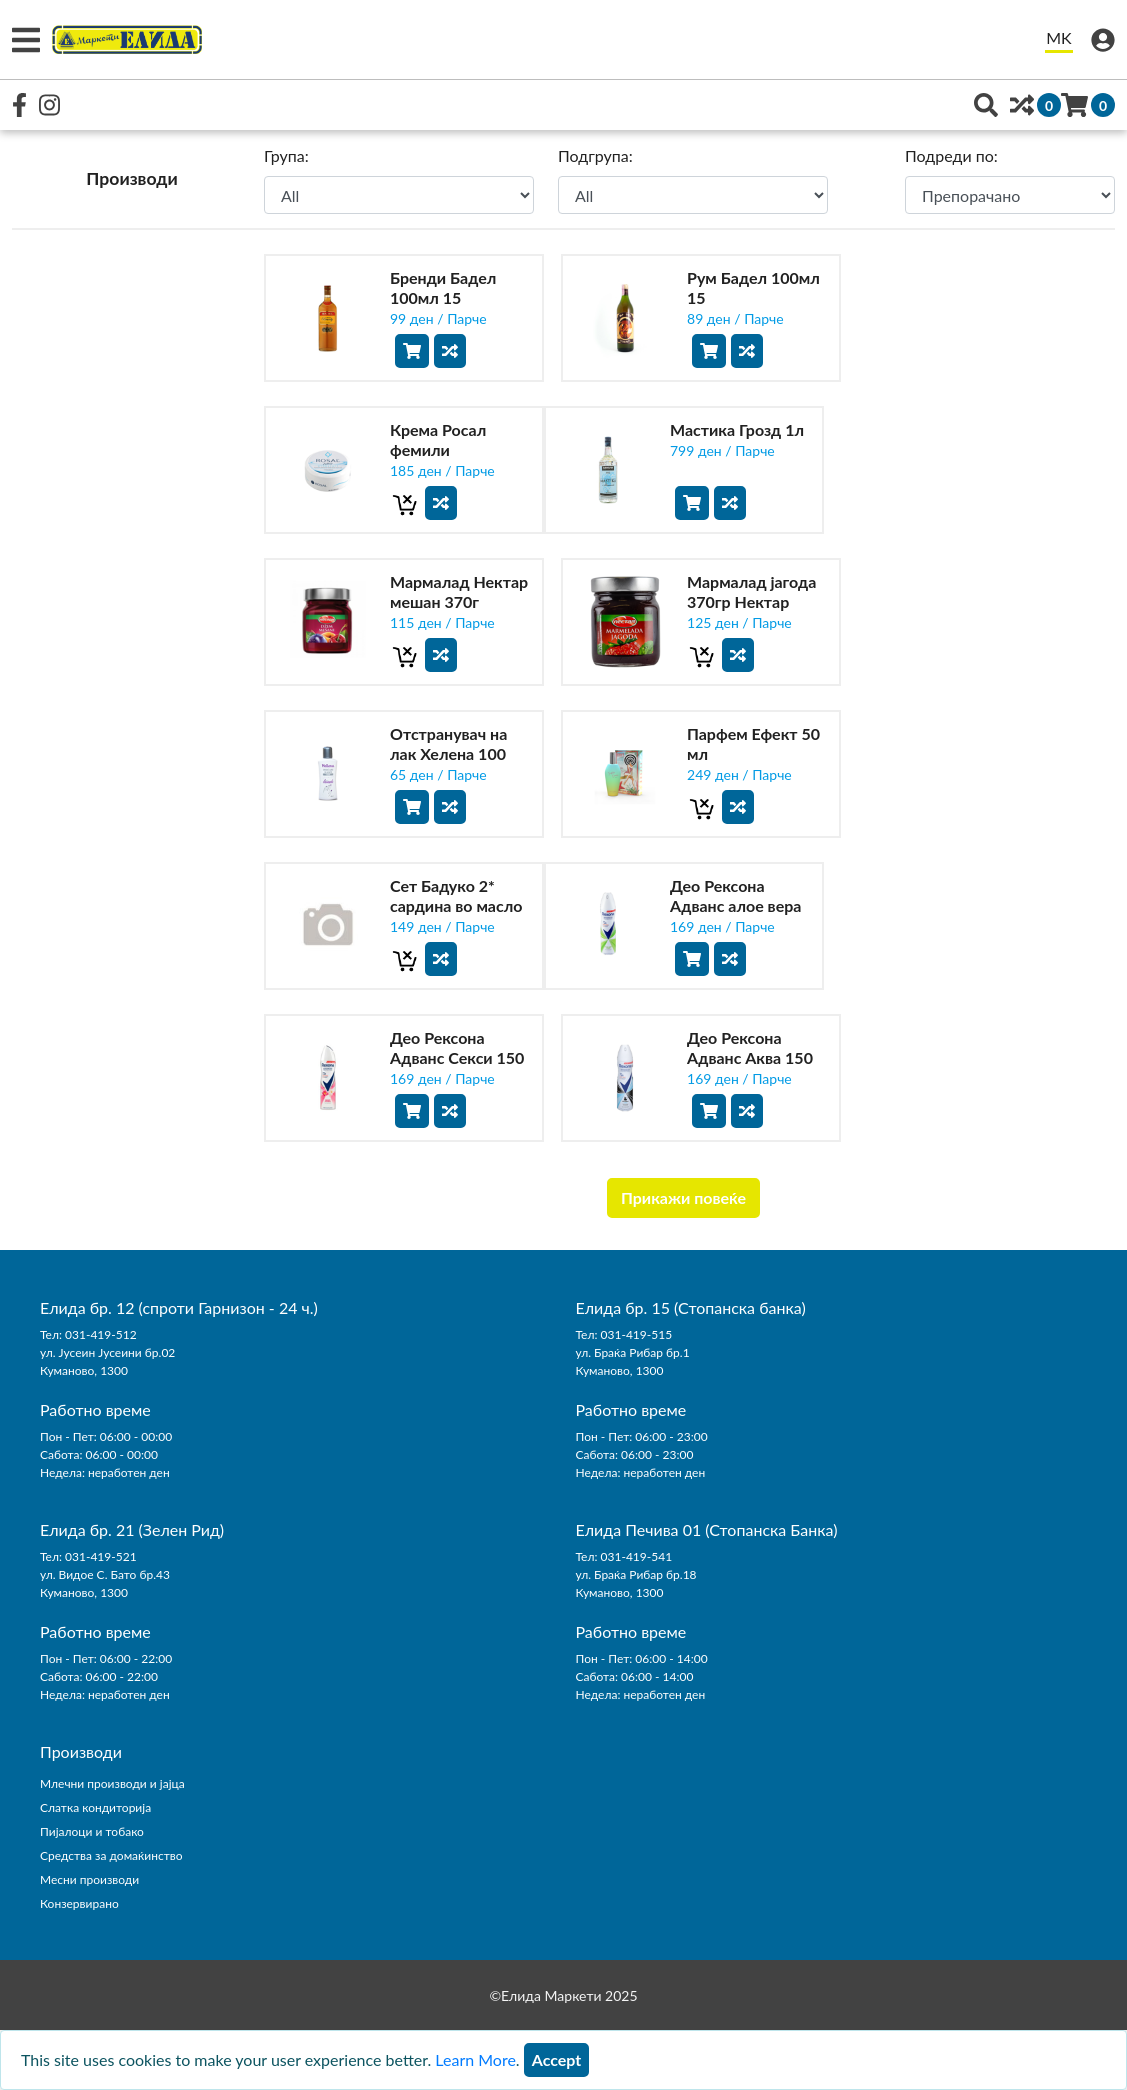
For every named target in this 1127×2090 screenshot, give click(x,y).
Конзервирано (79, 1903)
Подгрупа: (595, 155)
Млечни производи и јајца (112, 1783)
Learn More (475, 2059)
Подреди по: (951, 155)
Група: (286, 155)
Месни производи (89, 1879)
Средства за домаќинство (111, 1855)
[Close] (557, 2060)
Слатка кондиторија (95, 1807)
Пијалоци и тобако (92, 1831)
